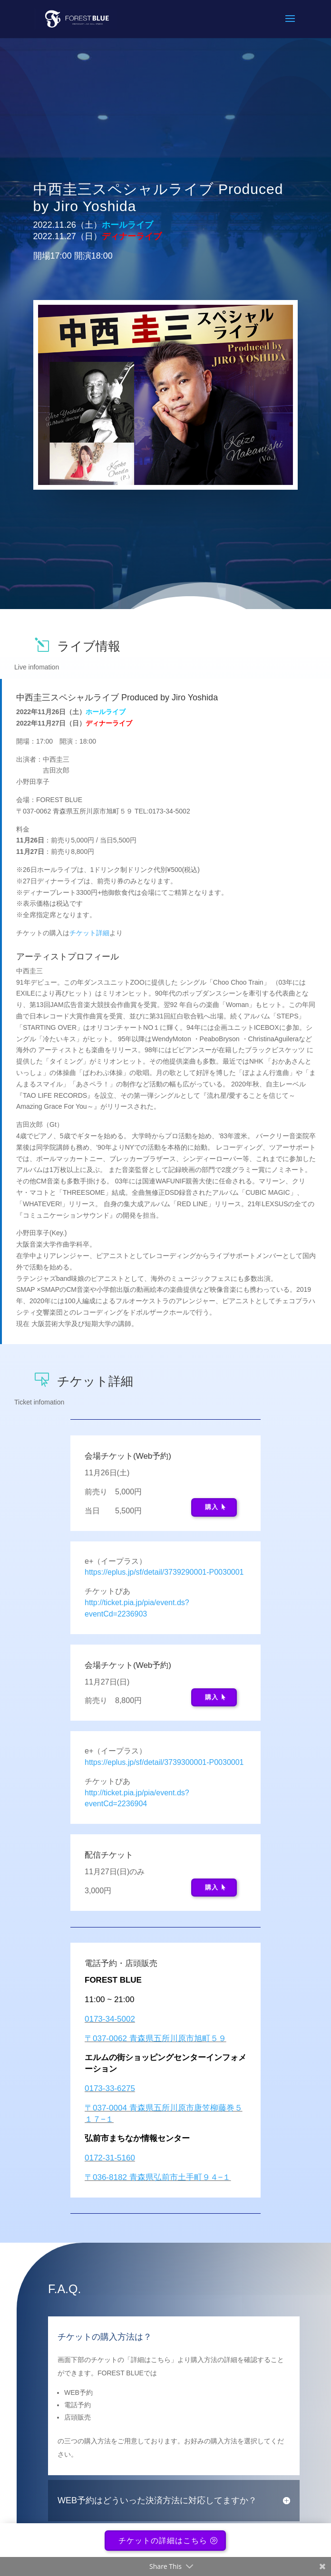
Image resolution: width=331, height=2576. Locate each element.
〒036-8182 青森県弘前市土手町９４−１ (158, 2177)
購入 (211, 1507)
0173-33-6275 (110, 2088)
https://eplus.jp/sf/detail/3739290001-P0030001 (164, 1572)
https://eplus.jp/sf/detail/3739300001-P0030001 (164, 1762)
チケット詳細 (89, 933)
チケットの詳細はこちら (162, 2542)
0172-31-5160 (110, 2157)
